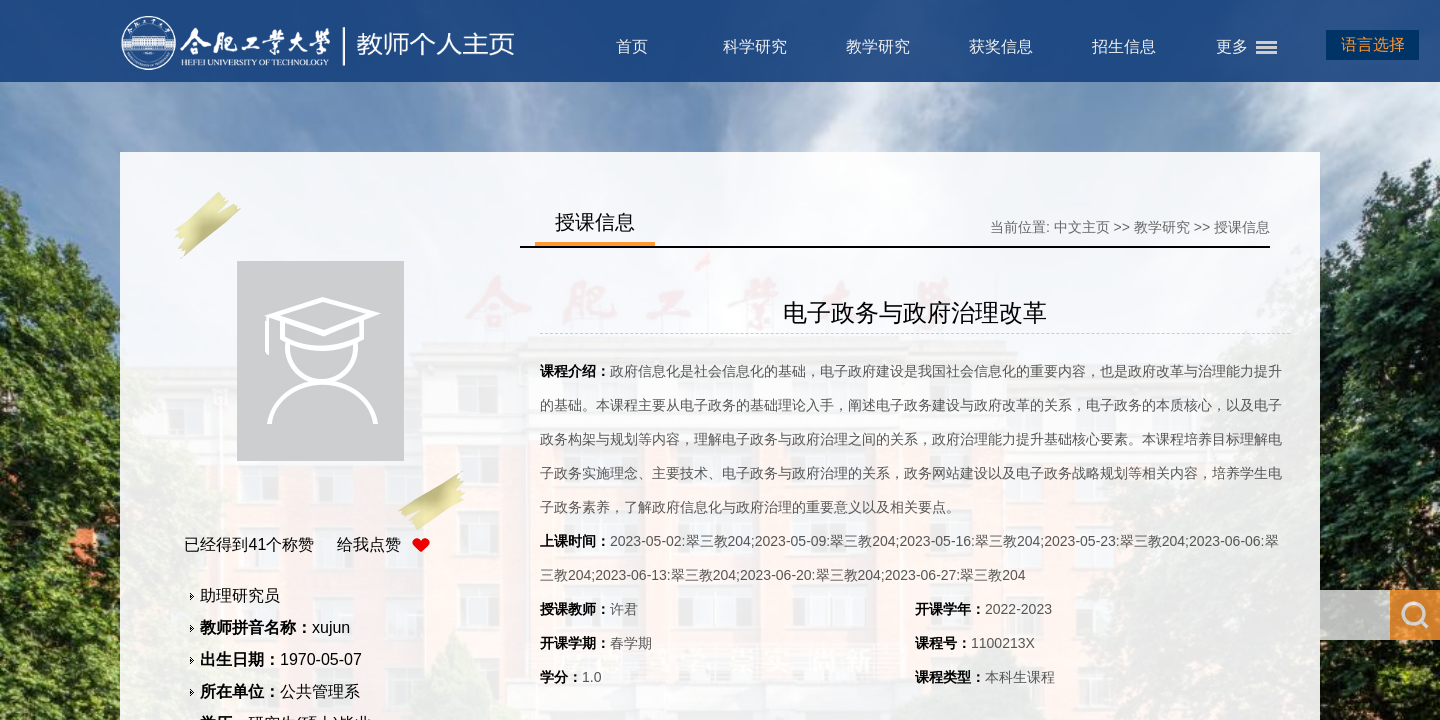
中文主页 (1082, 227)
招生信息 (1124, 46)
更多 (1232, 46)
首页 (632, 46)
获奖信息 (1001, 46)
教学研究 (878, 46)
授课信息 (1242, 227)
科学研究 (755, 46)
